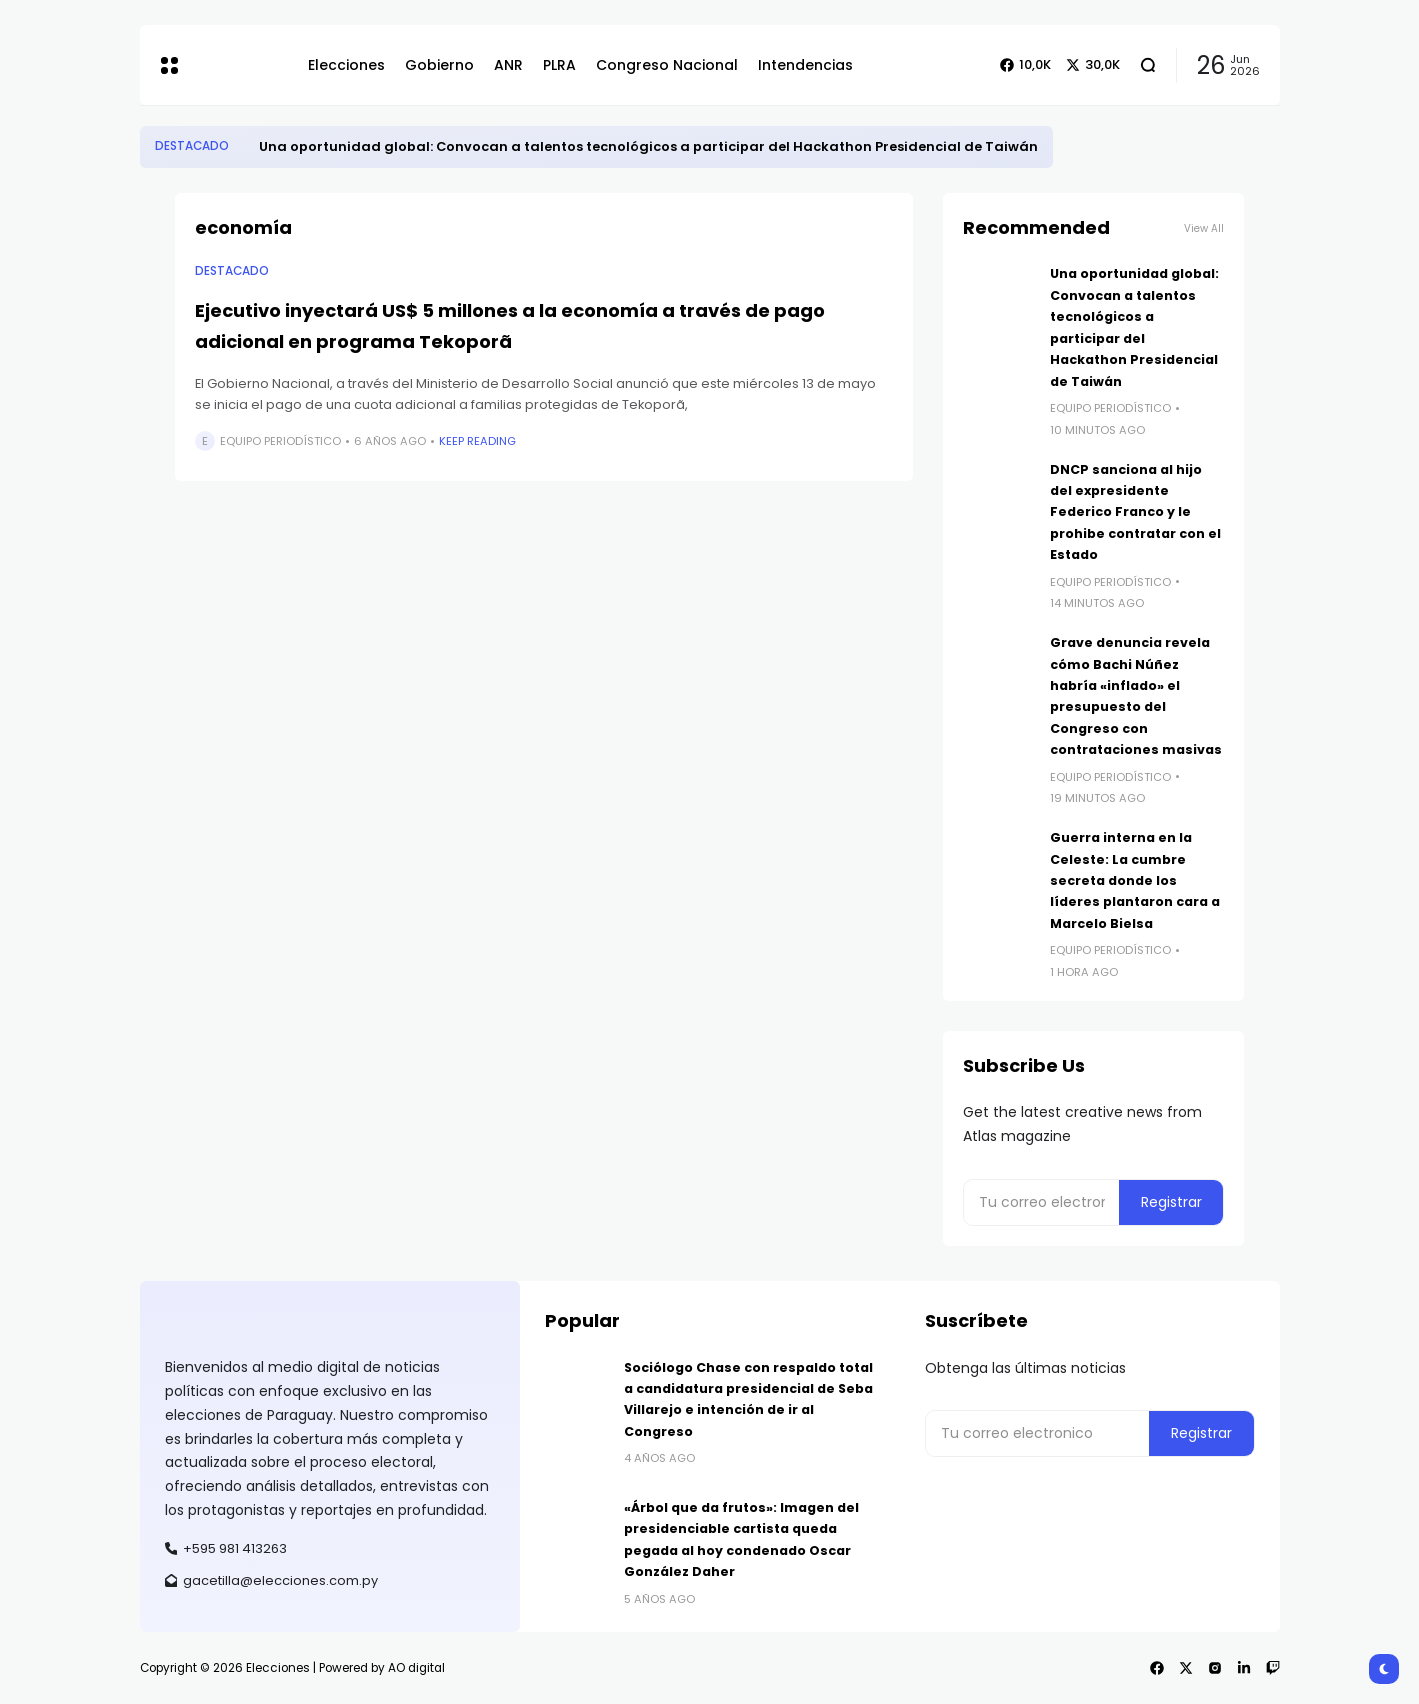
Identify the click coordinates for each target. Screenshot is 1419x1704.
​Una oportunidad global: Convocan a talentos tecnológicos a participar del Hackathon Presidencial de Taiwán (648, 146)
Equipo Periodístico (280, 441)
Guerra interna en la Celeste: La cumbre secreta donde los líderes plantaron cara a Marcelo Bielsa (1135, 880)
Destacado (192, 146)
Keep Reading (477, 441)
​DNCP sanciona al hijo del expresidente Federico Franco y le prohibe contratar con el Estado (1135, 512)
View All (1204, 228)
